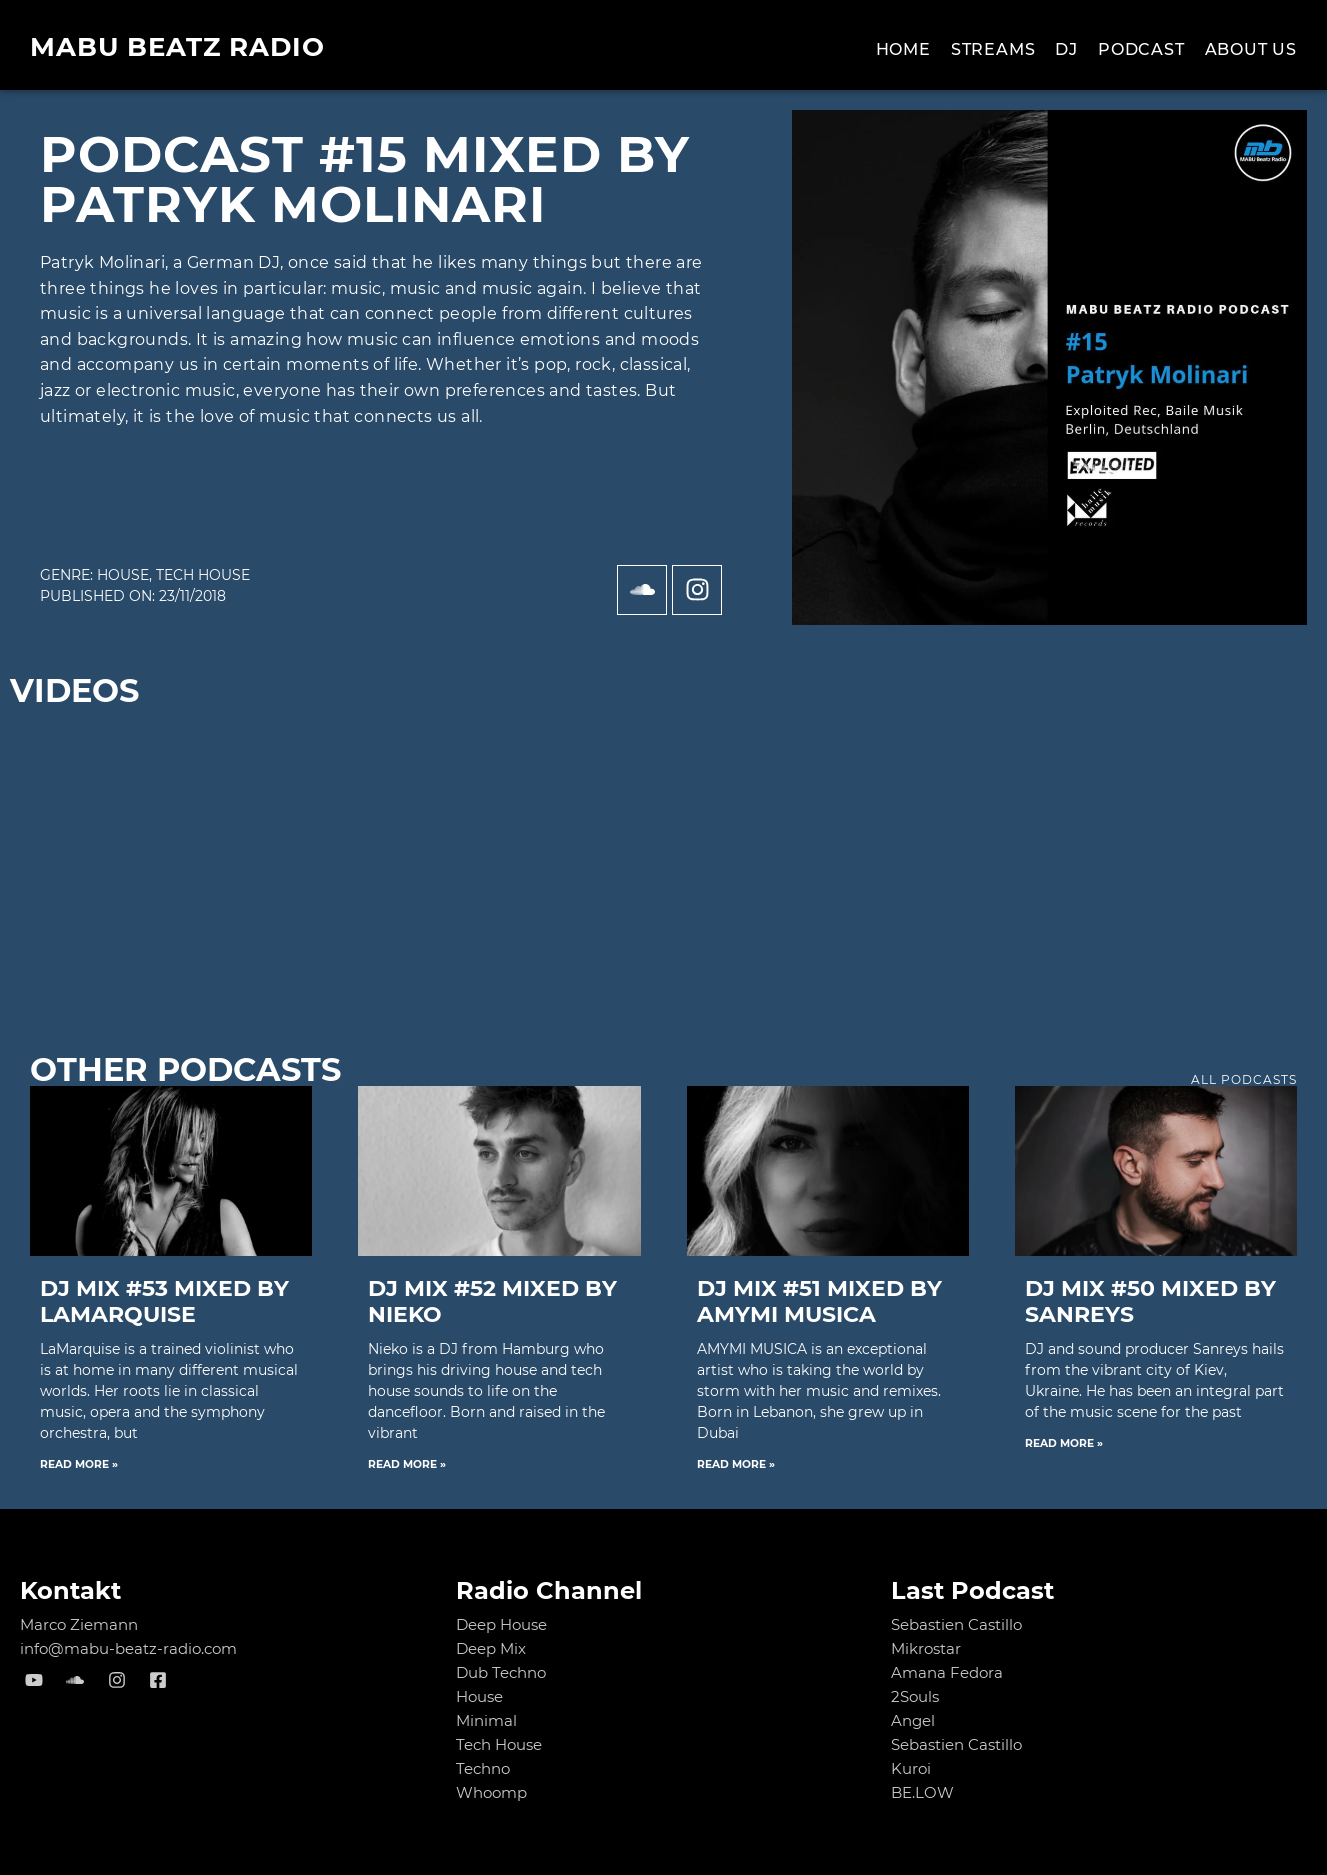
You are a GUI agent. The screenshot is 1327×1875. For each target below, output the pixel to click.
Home (903, 49)
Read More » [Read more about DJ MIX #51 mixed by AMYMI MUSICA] (736, 1464)
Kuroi (911, 1768)
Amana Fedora (947, 1672)
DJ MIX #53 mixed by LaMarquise (164, 1301)
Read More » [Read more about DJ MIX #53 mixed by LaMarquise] (79, 1464)
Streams (993, 49)
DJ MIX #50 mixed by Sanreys (1150, 1301)
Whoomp (491, 1792)
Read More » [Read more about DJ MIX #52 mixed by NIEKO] (407, 1464)
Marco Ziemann (79, 1624)
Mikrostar (926, 1648)
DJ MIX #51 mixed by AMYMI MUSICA (819, 1301)
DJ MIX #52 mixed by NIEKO (492, 1301)
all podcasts (1244, 1079)
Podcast (1141, 49)
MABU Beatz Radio (177, 47)
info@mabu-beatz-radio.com (128, 1648)
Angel (913, 1720)
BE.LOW (922, 1792)
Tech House (203, 575)
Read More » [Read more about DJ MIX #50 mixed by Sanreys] (1064, 1443)
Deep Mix (491, 1648)
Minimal (486, 1720)
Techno (483, 1768)
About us (1251, 49)
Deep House (501, 1624)
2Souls (915, 1696)
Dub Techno (501, 1672)
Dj (1066, 49)
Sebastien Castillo (956, 1624)
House (123, 575)
